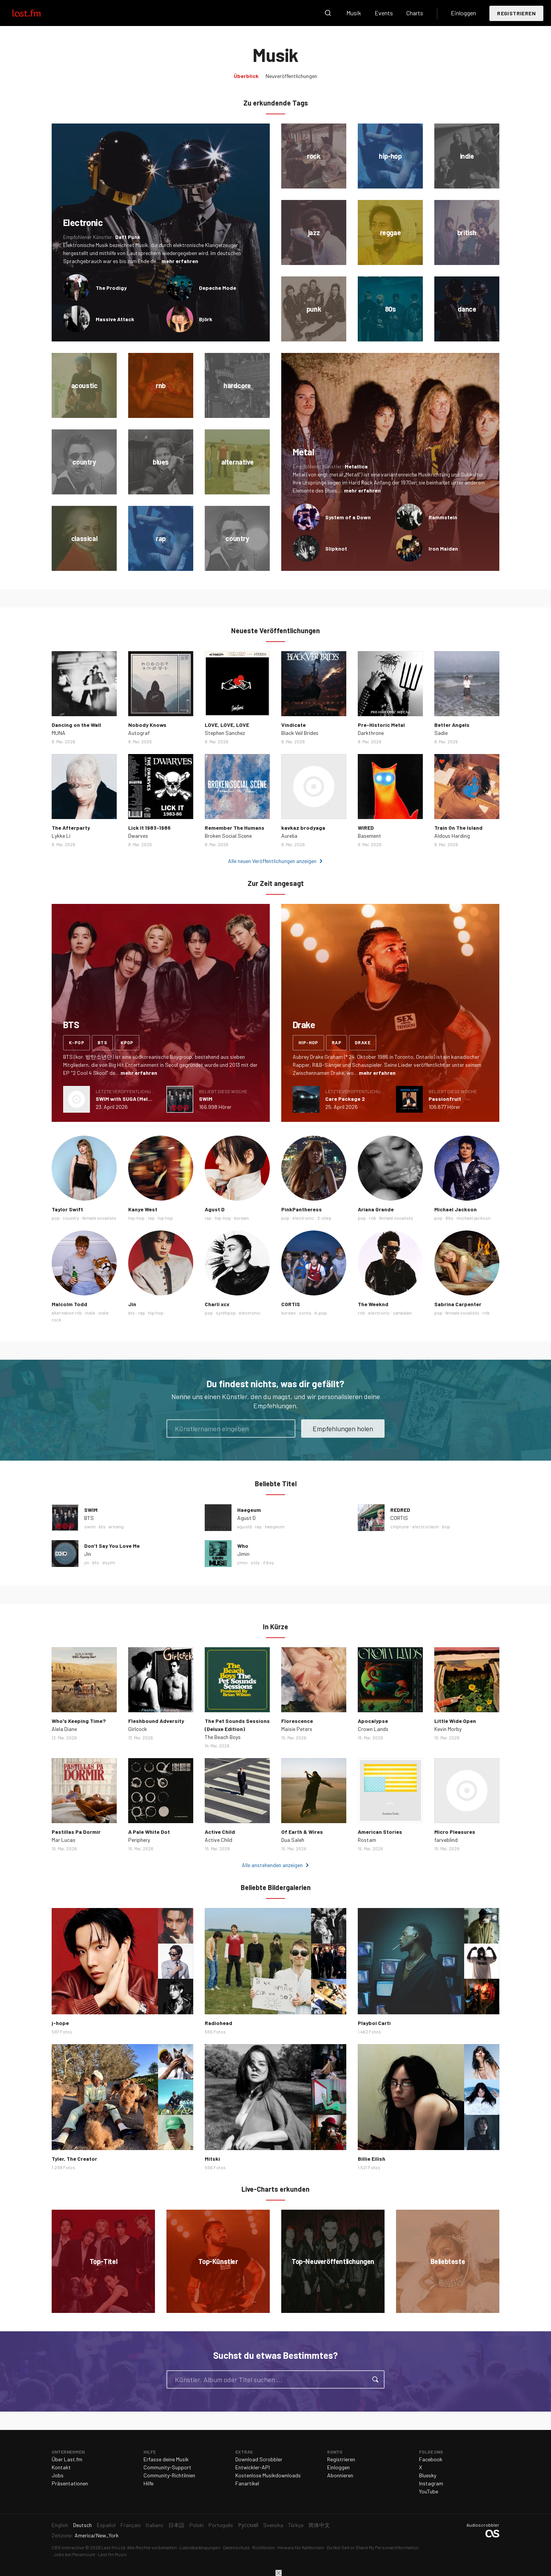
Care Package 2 (345, 1098)
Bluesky (427, 2475)
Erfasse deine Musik (166, 2459)
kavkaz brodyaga (303, 827)
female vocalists (99, 1218)
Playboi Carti (374, 2023)
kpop (127, 1042)
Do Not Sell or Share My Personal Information (373, 2547)
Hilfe (148, 2483)
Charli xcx (217, 1304)
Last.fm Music (112, 2554)
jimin (242, 1562)
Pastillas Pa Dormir (76, 1831)
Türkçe (295, 2525)
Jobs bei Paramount (74, 2554)
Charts (414, 12)
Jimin (243, 1553)
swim (90, 1526)
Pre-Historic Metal (381, 725)
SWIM (205, 1098)
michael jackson (473, 1218)
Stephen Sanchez (225, 733)
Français (131, 2525)
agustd (244, 1526)
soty (255, 1562)
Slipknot (336, 548)
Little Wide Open (455, 1721)
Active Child (220, 1831)
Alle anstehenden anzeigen (272, 1865)
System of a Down (348, 517)
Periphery (139, 1840)
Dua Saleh (292, 1840)
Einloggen (463, 12)
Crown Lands (373, 1729)
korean (241, 1218)
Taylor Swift (67, 1209)
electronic (303, 1218)
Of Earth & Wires (302, 1831)
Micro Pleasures (454, 1831)
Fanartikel (247, 2483)
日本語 (176, 2525)
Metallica (356, 466)
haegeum (275, 1526)
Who (242, 1545)
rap (336, 1042)
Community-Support (167, 2467)
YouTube (428, 2491)
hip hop (165, 1218)
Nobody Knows (147, 725)
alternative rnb (67, 1312)
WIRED (366, 827)
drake (362, 1042)
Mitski (212, 2158)
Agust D (215, 1209)
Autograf (139, 733)
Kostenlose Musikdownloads (268, 2475)
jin (86, 1562)
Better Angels (451, 725)
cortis (305, 1312)
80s (449, 1218)
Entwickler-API (252, 2467)
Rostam (367, 1840)
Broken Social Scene (228, 835)
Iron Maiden (443, 548)
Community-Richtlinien (169, 2475)
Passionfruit (445, 1098)
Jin (132, 1304)
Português (221, 2525)
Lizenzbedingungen (199, 2547)
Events (384, 12)
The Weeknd (373, 1304)
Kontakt (61, 2467)
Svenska (273, 2525)
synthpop (226, 1312)
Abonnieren (340, 2475)
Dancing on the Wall (76, 725)
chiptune (399, 1526)
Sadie (441, 733)
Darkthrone (371, 733)
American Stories (380, 1831)
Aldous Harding (452, 835)
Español (106, 2525)
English (60, 2525)
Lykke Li (61, 835)
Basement (369, 835)
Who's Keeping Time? (79, 1721)
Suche (328, 13)
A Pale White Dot (149, 1831)
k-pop (76, 1042)
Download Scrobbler (258, 2459)
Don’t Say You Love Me (112, 1545)
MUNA (58, 733)
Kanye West (142, 1209)
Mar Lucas (63, 1840)
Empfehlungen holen (343, 1428)
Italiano (154, 2525)
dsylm (108, 1562)
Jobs (58, 2475)
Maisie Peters (296, 1729)
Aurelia (289, 835)
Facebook (430, 2459)
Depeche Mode (217, 287)
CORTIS (290, 1304)
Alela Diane (64, 1729)
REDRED (400, 1510)
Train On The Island (458, 827)
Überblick (246, 76)
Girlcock (137, 1729)
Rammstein (443, 517)
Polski (196, 2525)
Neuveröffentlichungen (291, 76)
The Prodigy (111, 287)
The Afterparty (71, 827)
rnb (372, 1218)
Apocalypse (373, 1721)
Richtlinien (263, 2547)
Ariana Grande (376, 1209)
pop (56, 1218)
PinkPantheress (301, 1209)
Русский (248, 2525)
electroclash (425, 1526)
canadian (402, 1312)
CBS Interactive (68, 2547)
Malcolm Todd (69, 1304)
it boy (268, 1562)
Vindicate (293, 725)
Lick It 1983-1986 (149, 827)
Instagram (431, 2483)
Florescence (297, 1721)
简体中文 (319, 2525)
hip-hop (308, 1042)
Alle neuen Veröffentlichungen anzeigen (272, 861)
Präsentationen (70, 2483)
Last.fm (35, 13)
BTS (89, 1518)
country (71, 1218)
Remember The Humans (234, 827)
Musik (353, 12)
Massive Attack (115, 319)
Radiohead (218, 2023)
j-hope (60, 2023)
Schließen (279, 2573)
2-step (324, 1218)
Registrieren (516, 13)
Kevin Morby (447, 1729)
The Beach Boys (223, 1737)
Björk (205, 319)
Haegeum (249, 1510)
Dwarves (138, 835)
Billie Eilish (371, 2158)
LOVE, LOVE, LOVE (227, 725)
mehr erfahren (179, 261)
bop (446, 1526)
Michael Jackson (455, 1209)
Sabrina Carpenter (457, 1304)
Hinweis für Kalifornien (300, 2547)
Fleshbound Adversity (156, 1721)
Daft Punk (127, 237)
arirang (116, 1526)
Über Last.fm (67, 2459)
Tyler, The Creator (74, 2158)
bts (102, 1042)
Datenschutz (236, 2547)
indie (90, 1312)
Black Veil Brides (299, 733)
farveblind (446, 1840)
